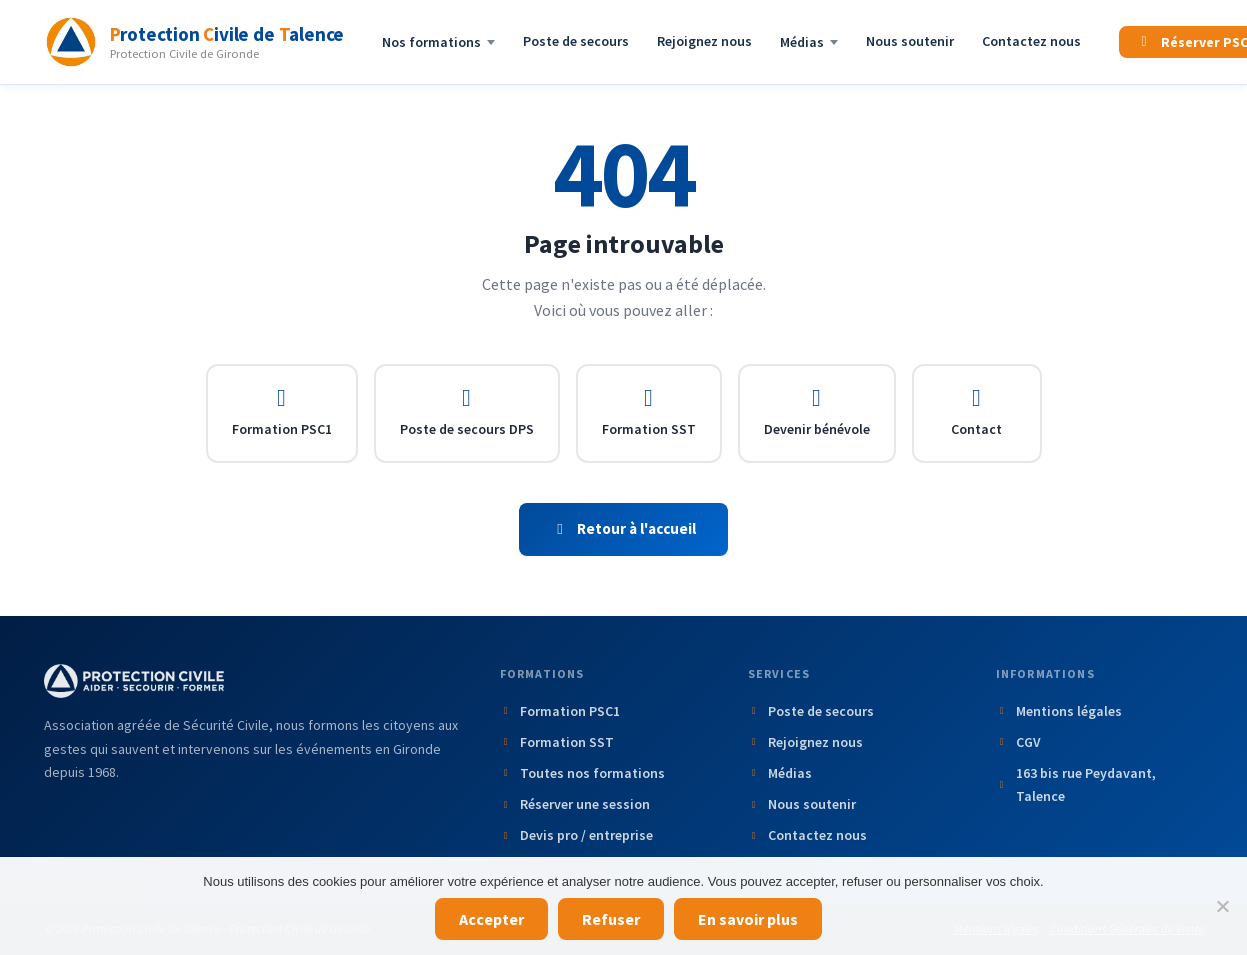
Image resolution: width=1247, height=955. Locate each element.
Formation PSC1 (282, 412)
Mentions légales (1059, 711)
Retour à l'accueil (624, 528)
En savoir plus (748, 919)
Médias (809, 42)
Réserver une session (575, 804)
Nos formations (438, 42)
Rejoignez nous (704, 41)
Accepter (491, 919)
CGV (1019, 742)
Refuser (611, 919)
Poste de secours (576, 41)
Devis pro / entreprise (577, 835)
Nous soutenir (910, 41)
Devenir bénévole (817, 412)
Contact (976, 412)
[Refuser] (1222, 906)
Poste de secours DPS (467, 412)
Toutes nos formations (583, 773)
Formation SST (649, 412)
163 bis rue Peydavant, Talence (1076, 784)
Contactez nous (1031, 41)
